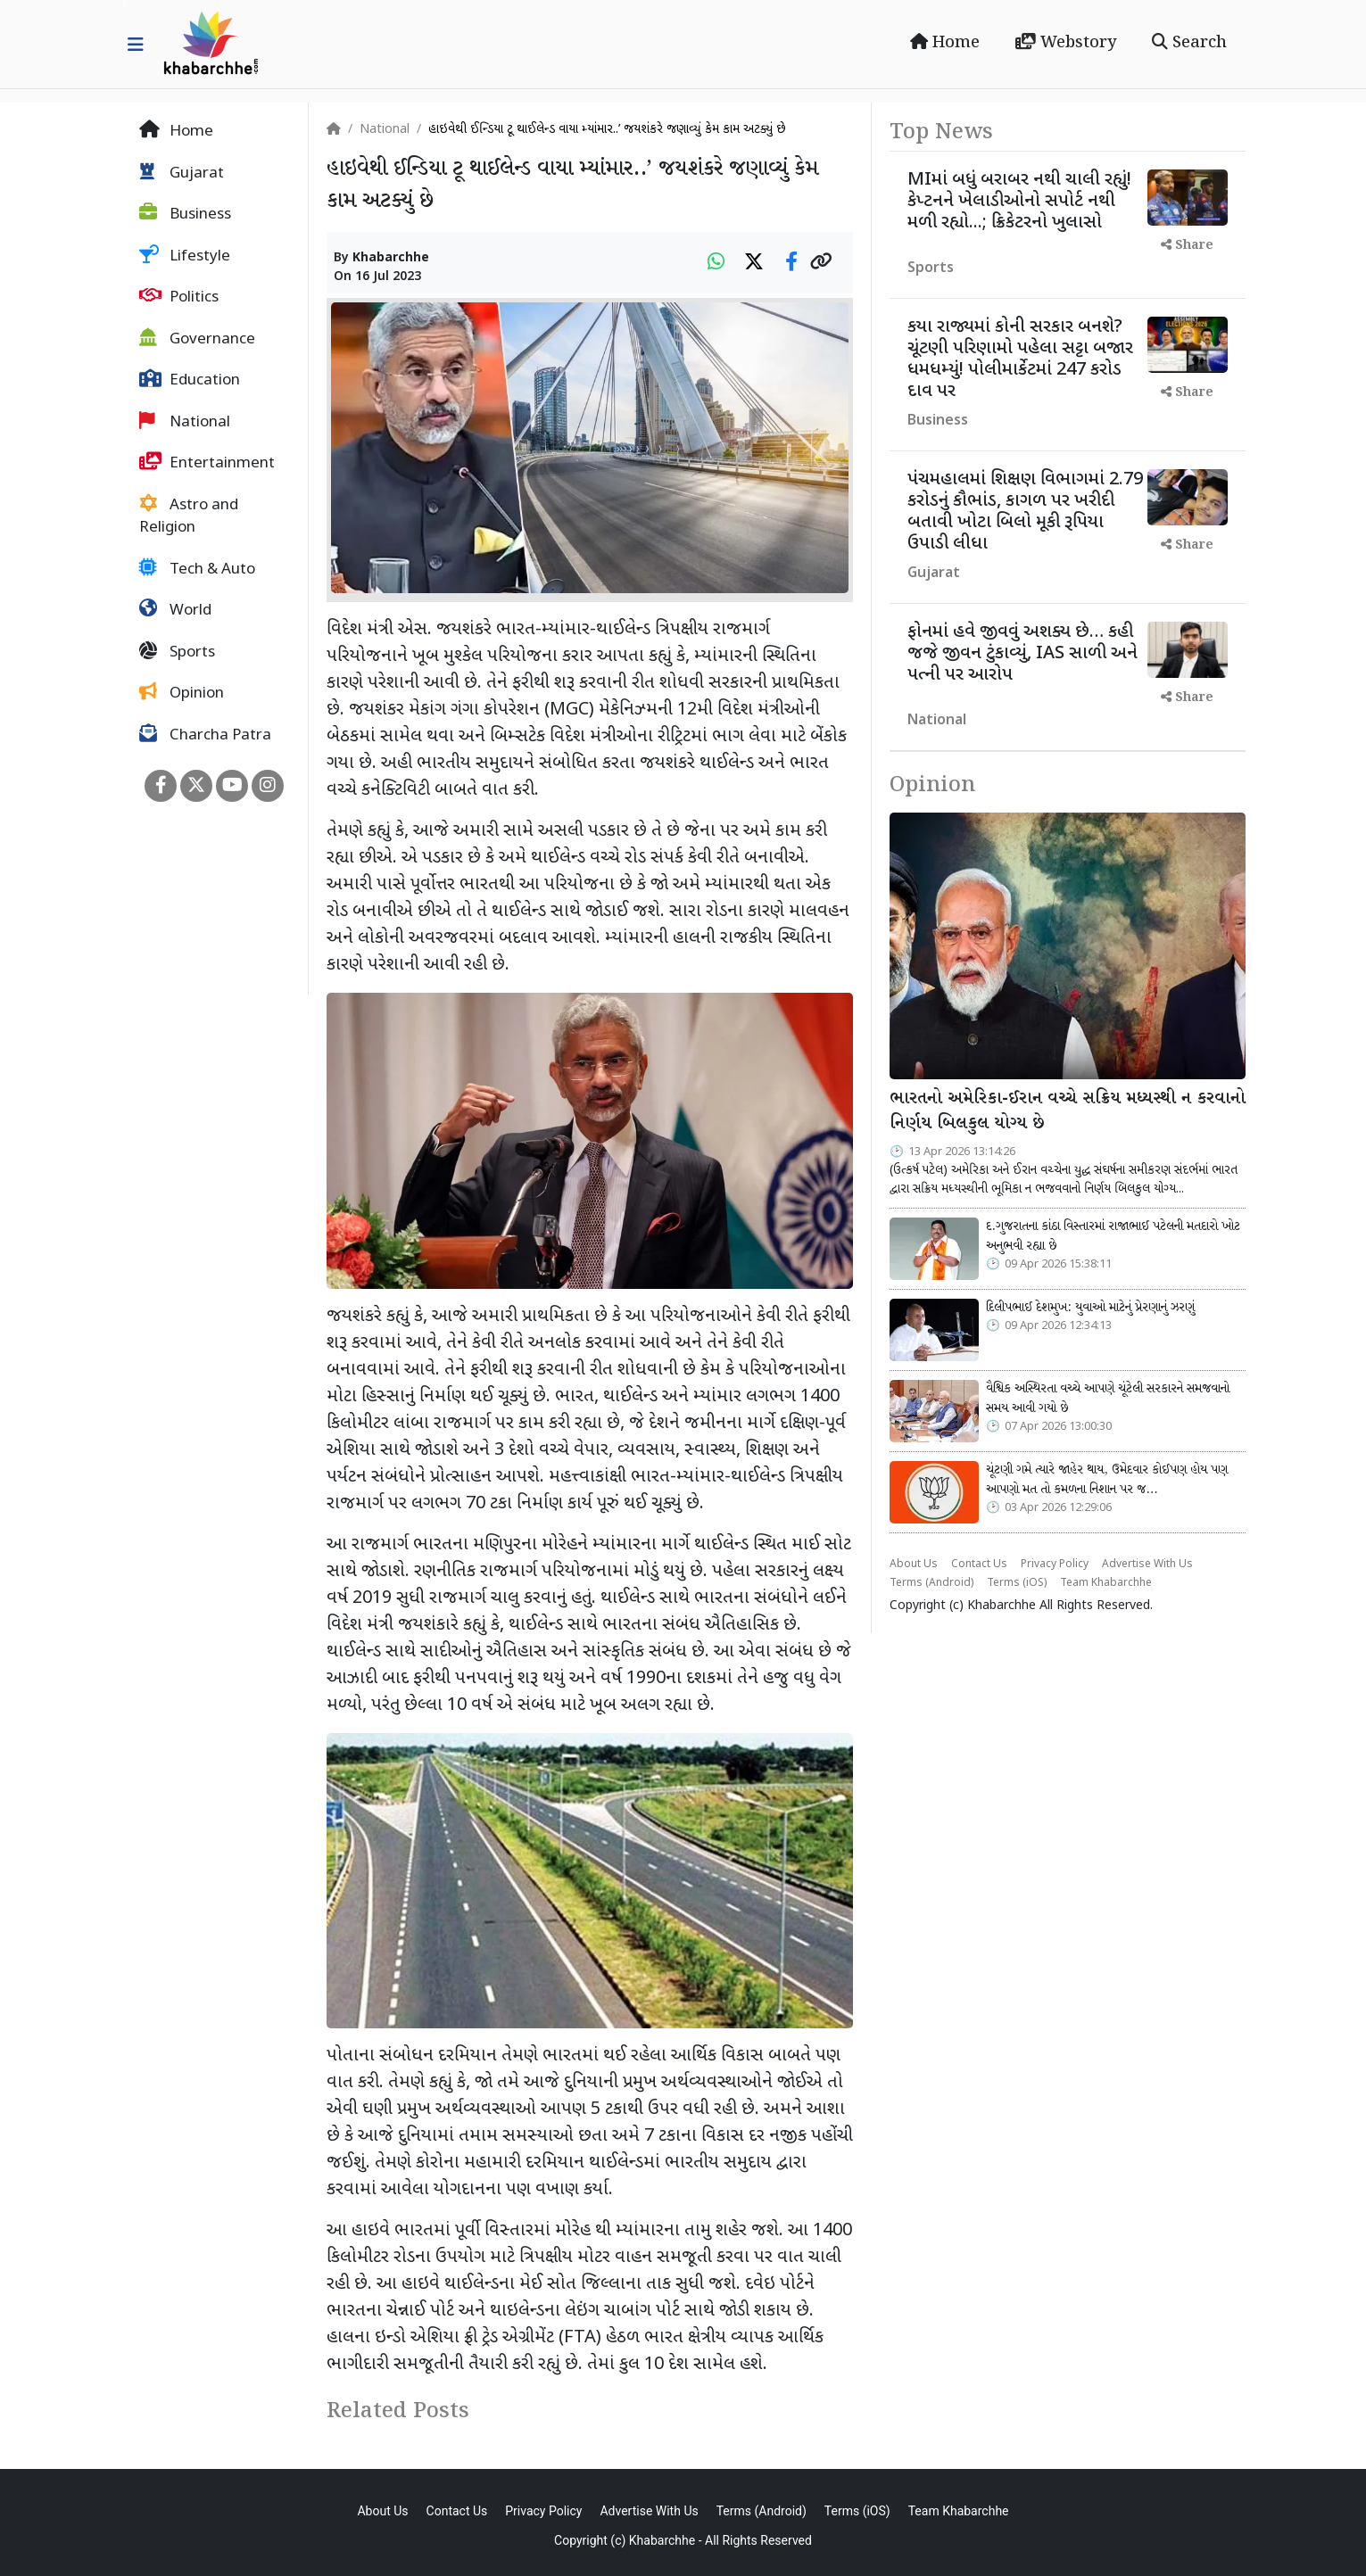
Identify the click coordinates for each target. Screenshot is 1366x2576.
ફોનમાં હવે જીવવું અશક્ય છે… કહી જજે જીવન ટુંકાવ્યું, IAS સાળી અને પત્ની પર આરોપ (1022, 654)
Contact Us (979, 1564)
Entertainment (207, 463)
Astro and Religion (188, 516)
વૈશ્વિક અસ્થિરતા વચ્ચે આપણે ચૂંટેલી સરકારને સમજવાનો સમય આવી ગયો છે (1107, 1398)
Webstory (1065, 42)
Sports (177, 652)
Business (185, 214)
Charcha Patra (205, 735)
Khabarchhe (390, 258)
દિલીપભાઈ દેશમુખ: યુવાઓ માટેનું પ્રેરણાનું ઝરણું (1090, 1308)
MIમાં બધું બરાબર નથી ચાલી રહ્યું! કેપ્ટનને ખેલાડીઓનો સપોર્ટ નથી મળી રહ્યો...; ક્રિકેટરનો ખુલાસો (1019, 202)
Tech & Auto (197, 569)
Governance (197, 339)
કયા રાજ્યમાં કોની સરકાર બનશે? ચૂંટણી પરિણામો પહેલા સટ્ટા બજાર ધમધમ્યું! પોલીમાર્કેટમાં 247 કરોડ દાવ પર (1020, 359)
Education (189, 380)
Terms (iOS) (1017, 1583)
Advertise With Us (1147, 1564)
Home (945, 42)
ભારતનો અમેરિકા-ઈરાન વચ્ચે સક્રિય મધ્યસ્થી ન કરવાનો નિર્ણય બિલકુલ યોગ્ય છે (1068, 1111)
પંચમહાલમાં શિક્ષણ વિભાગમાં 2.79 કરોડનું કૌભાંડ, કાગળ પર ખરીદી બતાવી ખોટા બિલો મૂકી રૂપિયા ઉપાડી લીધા (1025, 512)
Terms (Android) (931, 1583)
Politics (179, 297)
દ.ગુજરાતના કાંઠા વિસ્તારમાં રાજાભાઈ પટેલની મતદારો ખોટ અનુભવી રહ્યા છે (1113, 1236)
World (175, 610)
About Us (914, 1564)
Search (1189, 42)
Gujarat (181, 173)
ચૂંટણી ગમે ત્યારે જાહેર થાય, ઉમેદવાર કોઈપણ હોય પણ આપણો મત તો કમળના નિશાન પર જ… (1107, 1480)
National (184, 422)
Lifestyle (184, 256)
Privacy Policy (1055, 1564)
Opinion (181, 693)
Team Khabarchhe (1106, 1583)
